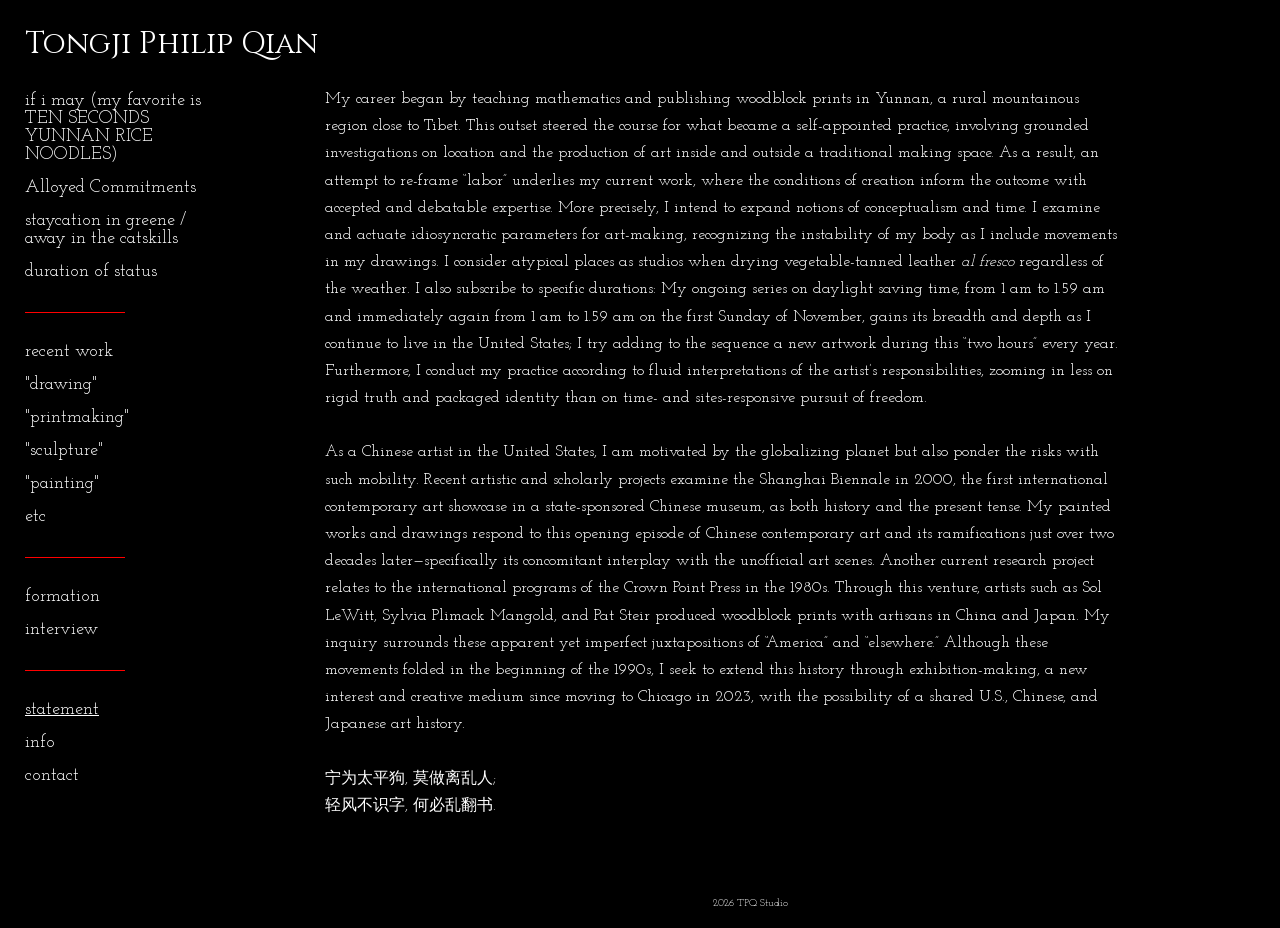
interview (61, 629)
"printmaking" (77, 417)
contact (52, 775)
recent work (69, 351)
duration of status (91, 271)
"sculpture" (64, 450)
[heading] (75, 44)
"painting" (62, 483)
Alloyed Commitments (110, 187)
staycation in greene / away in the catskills (105, 229)
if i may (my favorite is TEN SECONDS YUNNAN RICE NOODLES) (113, 127)
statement (62, 709)
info (40, 742)
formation (62, 596)
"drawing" (61, 384)
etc (35, 516)
